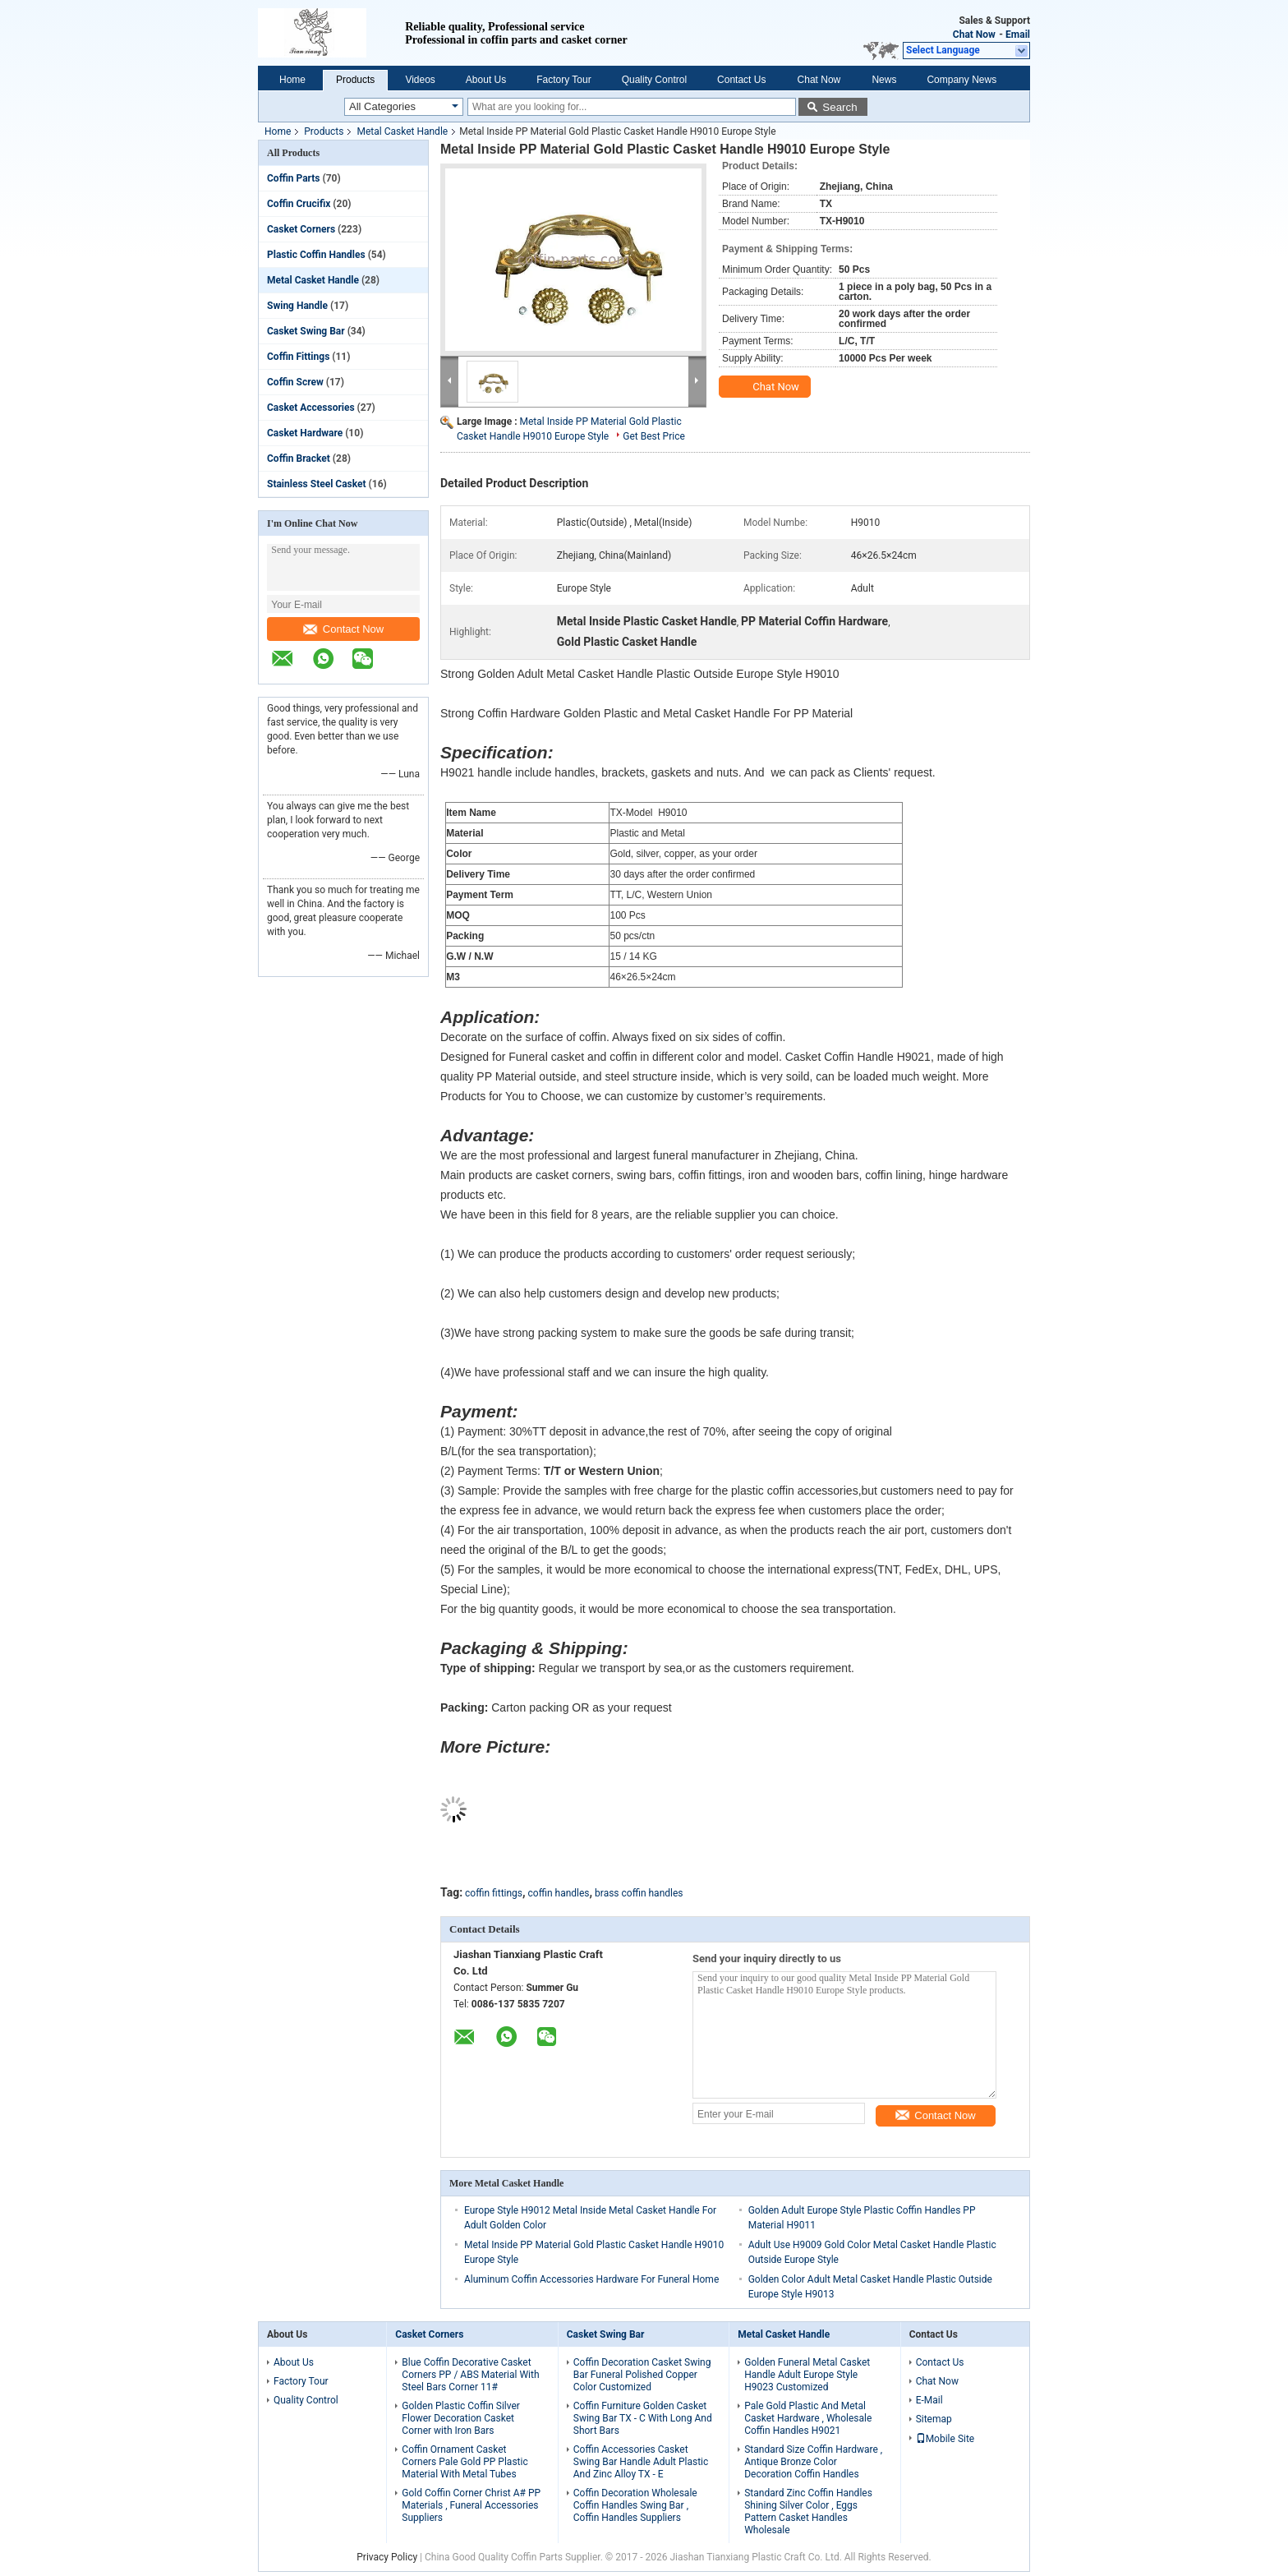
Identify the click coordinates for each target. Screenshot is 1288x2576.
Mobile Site (945, 2439)
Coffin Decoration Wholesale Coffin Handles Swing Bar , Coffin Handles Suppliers (635, 2505)
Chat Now (974, 34)
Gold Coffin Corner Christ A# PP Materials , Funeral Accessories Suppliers (471, 2505)
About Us (486, 79)
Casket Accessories (311, 407)
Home (292, 79)
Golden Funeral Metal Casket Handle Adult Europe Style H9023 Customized (807, 2375)
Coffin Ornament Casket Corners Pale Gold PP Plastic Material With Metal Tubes (464, 2462)
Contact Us (741, 79)
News (884, 79)
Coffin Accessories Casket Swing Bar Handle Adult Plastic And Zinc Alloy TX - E (641, 2462)
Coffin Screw (295, 382)
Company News (961, 79)
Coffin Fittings (298, 356)
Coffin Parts (293, 178)
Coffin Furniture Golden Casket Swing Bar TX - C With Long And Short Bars (642, 2418)
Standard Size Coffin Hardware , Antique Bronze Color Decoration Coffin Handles (813, 2462)
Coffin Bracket (298, 458)
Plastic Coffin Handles (316, 254)
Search (839, 107)
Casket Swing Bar (306, 331)
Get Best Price (654, 436)
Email (1017, 34)
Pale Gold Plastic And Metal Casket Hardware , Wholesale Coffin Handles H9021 (808, 2418)
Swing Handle (297, 305)
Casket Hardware (305, 433)
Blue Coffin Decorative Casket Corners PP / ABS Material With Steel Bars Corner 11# (470, 2375)
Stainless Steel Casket (316, 484)
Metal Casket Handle (402, 131)
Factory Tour (563, 79)
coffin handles (559, 1893)
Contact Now (343, 629)
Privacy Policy (386, 2557)
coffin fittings (493, 1893)
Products (355, 79)
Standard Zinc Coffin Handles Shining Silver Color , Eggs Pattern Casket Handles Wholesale (808, 2511)
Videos (420, 79)
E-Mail (929, 2400)
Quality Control (654, 79)
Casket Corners (301, 229)
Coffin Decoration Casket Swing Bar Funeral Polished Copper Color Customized (642, 2375)
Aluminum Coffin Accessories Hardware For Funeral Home (591, 2279)
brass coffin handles (639, 1893)
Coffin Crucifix (298, 204)
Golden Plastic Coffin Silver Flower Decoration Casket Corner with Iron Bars (461, 2418)
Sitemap (934, 2419)
